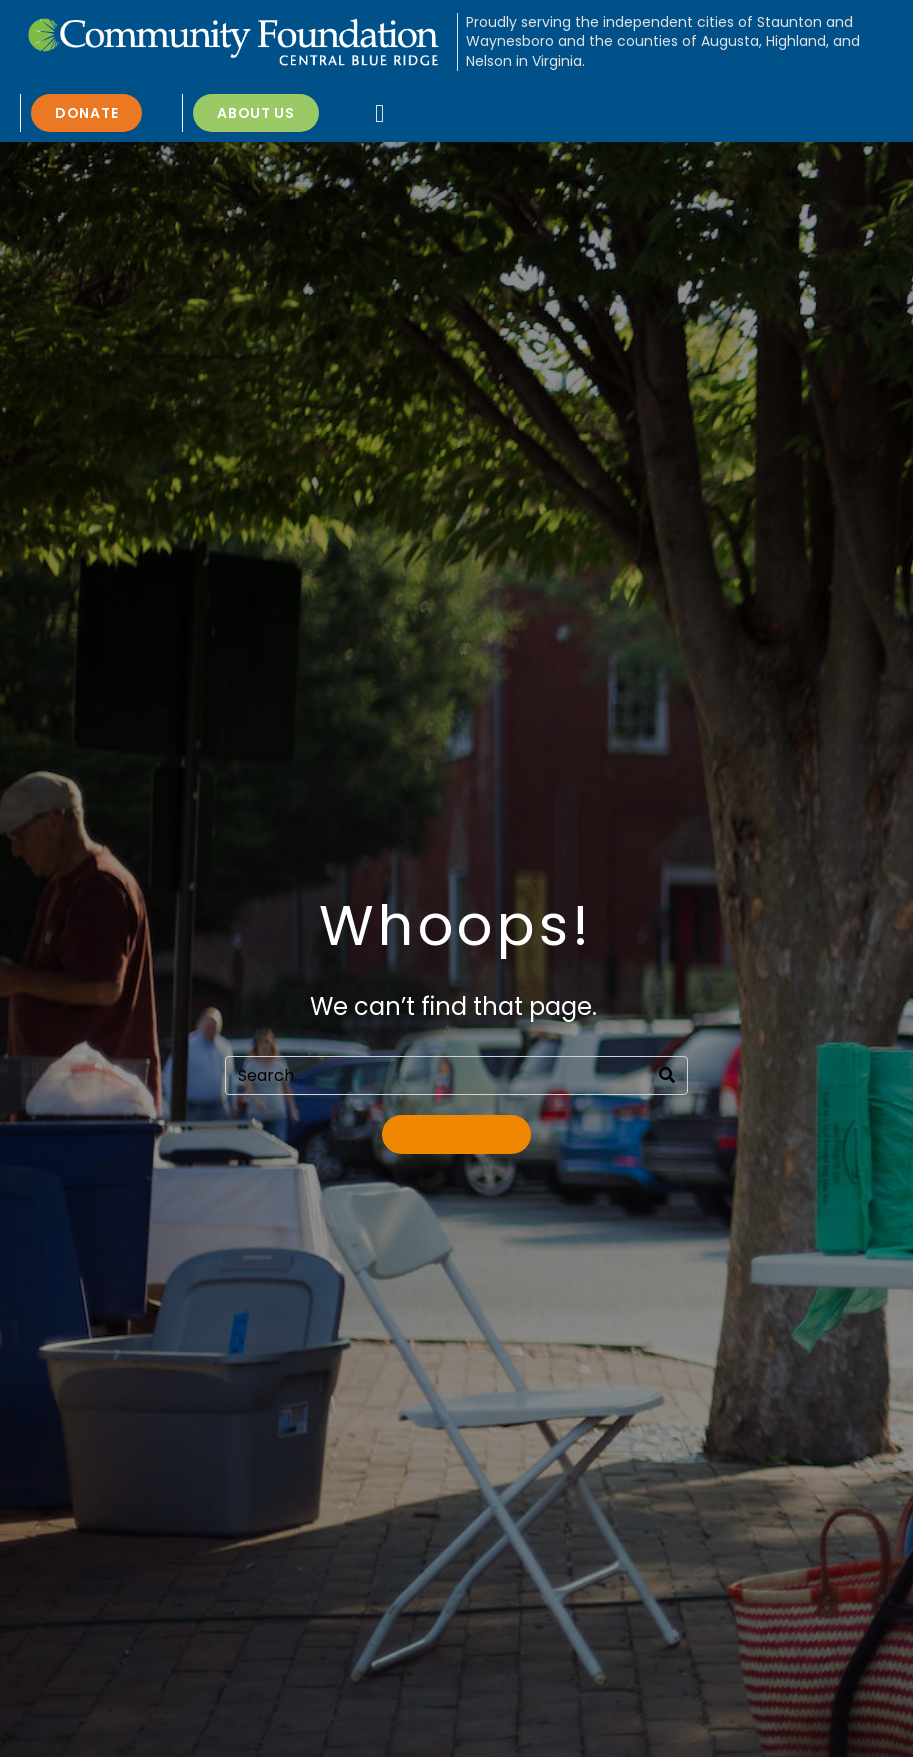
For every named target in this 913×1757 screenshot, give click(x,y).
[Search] (667, 1075)
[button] (380, 113)
